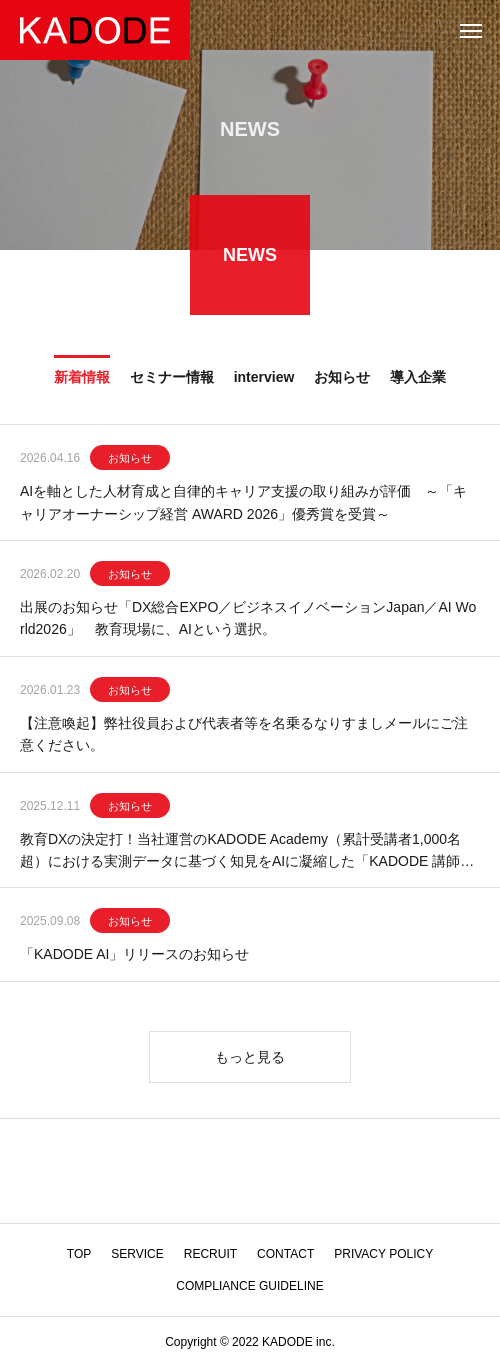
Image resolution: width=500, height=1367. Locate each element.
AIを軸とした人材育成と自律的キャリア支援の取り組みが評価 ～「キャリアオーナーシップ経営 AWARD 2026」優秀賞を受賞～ (243, 504)
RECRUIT (210, 1254)
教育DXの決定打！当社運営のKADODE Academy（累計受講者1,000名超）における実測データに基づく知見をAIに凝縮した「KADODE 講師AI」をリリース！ (245, 853)
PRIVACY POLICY (383, 1254)
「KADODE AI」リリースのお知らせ (134, 956)
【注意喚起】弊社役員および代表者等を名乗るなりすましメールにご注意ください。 (244, 735)
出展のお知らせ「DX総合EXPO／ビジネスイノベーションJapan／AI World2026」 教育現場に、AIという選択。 (248, 619)
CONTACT (285, 1254)
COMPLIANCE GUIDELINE (249, 1286)
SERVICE (137, 1254)
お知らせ (130, 460)
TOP (79, 1254)
